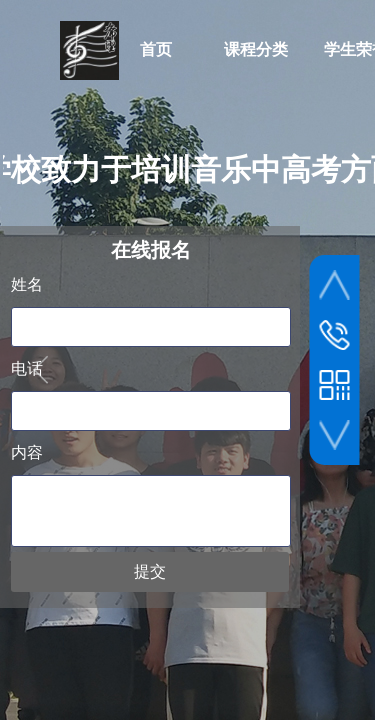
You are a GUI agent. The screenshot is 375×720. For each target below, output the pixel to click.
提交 (150, 571)
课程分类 (256, 49)
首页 (156, 49)
